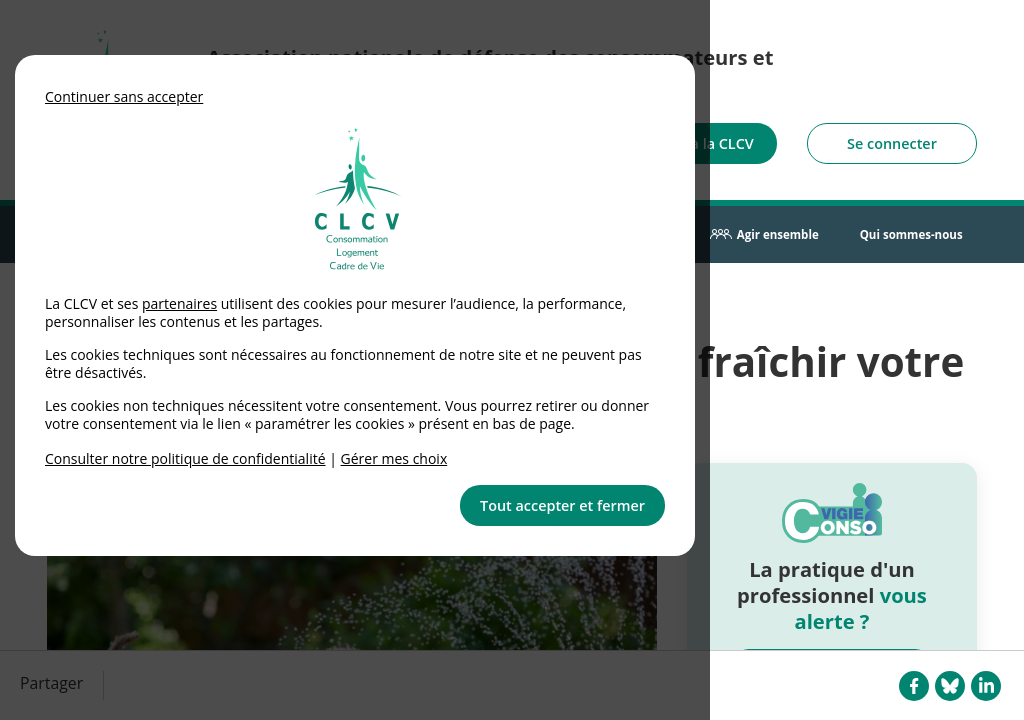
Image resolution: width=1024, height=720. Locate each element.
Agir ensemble (778, 234)
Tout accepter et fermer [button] (562, 505)
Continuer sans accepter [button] (124, 96)
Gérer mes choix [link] (394, 458)
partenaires (179, 303)
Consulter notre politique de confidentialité (185, 458)
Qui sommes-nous (911, 234)
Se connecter (892, 143)
